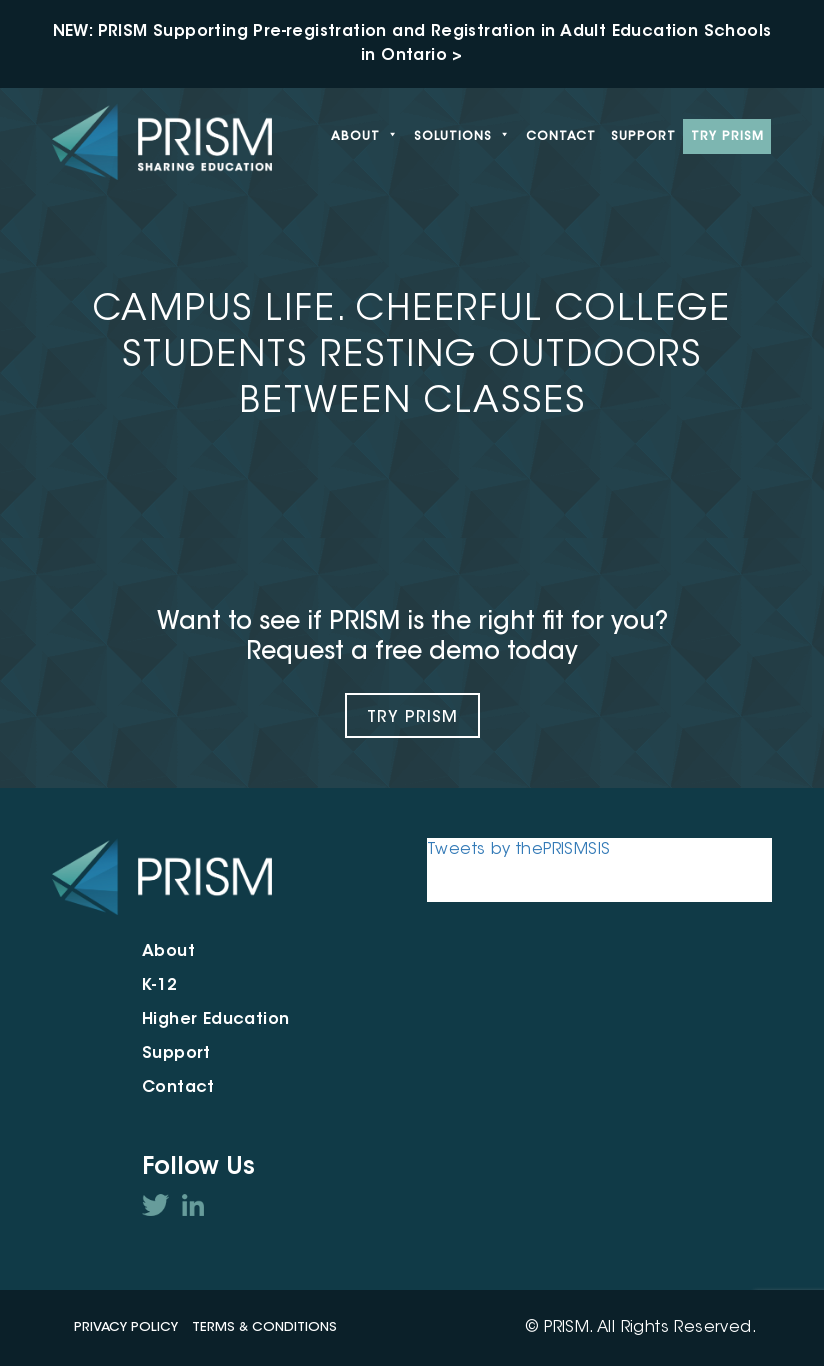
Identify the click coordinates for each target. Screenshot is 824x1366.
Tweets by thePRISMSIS (518, 850)
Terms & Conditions (264, 1327)
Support (643, 137)
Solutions (462, 137)
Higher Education (215, 1020)
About (365, 137)
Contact (561, 137)
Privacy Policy (126, 1327)
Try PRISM (727, 137)
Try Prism (412, 718)
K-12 (160, 986)
